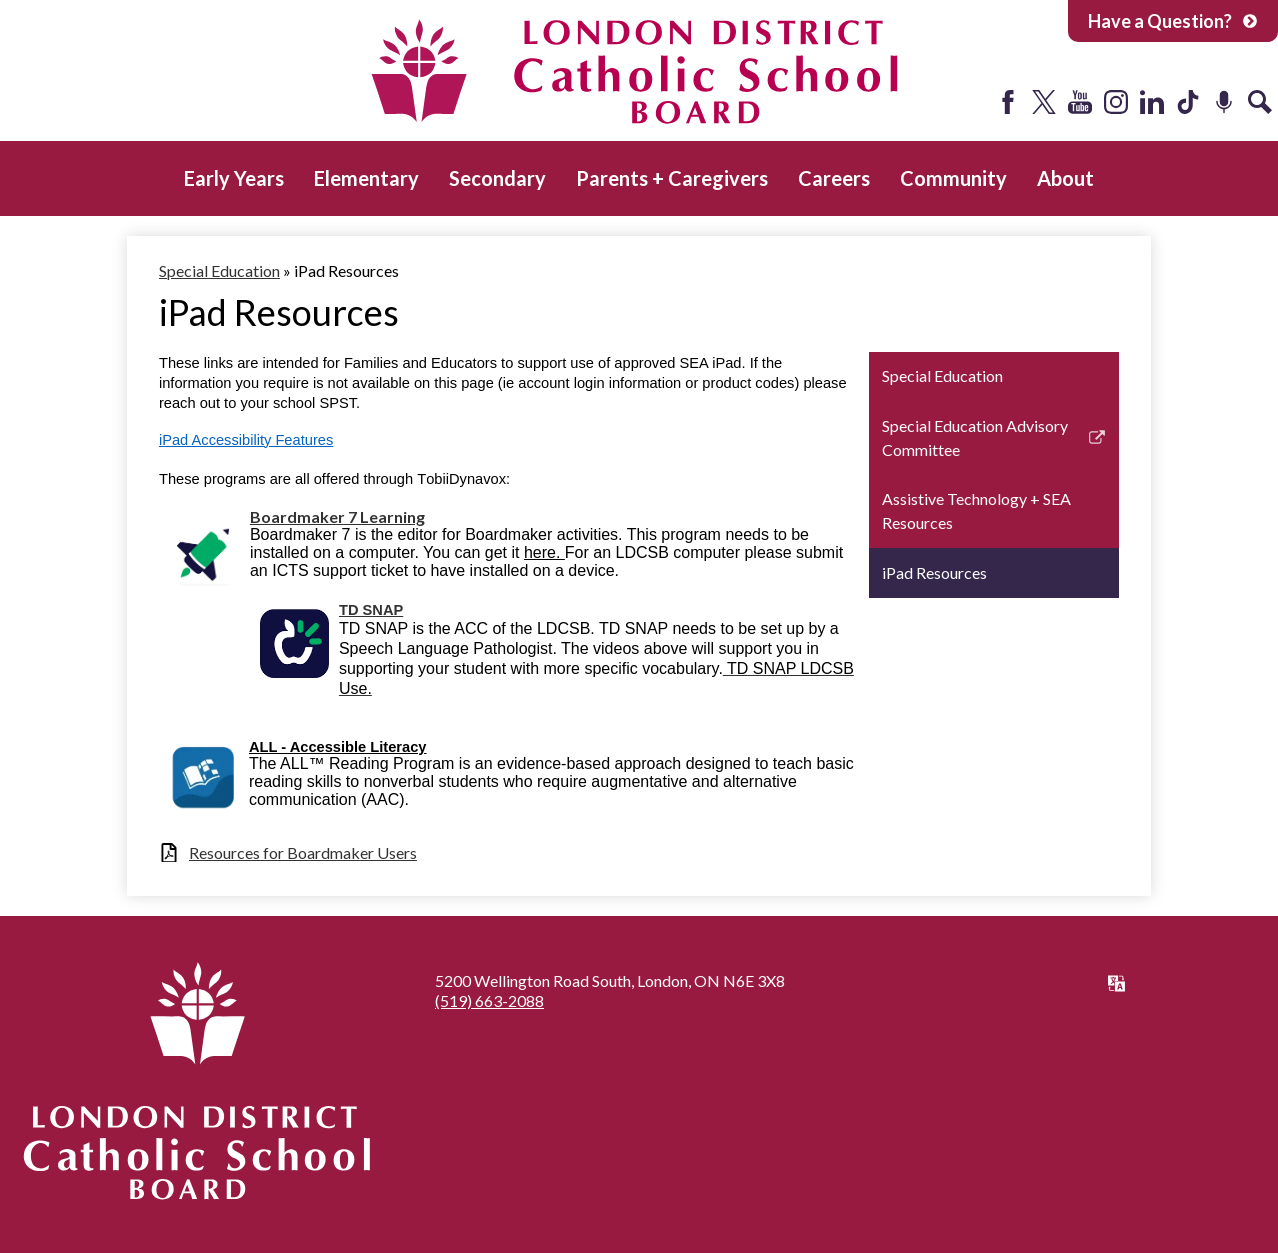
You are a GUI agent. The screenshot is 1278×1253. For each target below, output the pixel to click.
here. (544, 552)
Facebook (1008, 102)
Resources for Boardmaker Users (303, 852)
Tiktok (1188, 102)
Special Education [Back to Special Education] (219, 270)
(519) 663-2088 (489, 1000)
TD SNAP (371, 610)
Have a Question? (1173, 21)
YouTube (1080, 102)
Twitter (1044, 102)
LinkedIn (1152, 102)
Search (1260, 102)
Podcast (1224, 102)
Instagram (1116, 102)
